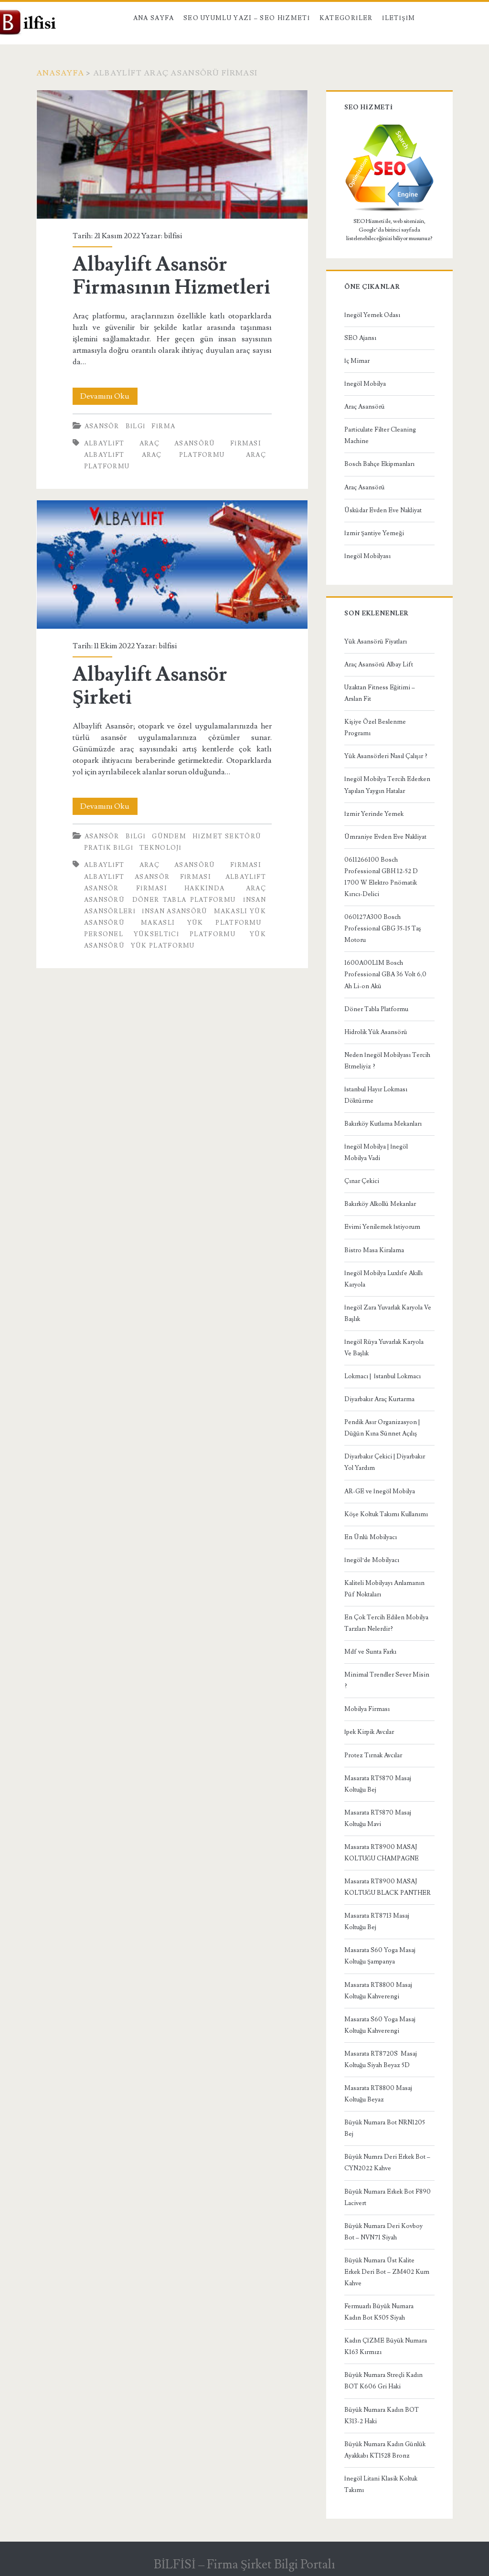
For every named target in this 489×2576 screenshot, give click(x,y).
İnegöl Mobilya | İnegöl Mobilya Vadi (376, 1152)
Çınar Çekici (361, 1181)
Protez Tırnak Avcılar (373, 1755)
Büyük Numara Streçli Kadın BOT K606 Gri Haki (383, 2380)
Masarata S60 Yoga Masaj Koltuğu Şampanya (379, 1955)
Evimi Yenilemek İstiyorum (382, 1227)
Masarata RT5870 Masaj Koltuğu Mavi (377, 1818)
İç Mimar (357, 361)
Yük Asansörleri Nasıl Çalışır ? (385, 756)
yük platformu (163, 946)
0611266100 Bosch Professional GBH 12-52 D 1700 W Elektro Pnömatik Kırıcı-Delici (381, 877)
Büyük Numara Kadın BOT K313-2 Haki (381, 2415)
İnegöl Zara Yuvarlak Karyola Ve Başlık (387, 1313)
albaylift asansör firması (147, 877)
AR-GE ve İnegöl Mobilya (379, 1491)
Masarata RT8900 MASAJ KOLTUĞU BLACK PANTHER (387, 1887)
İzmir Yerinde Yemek (374, 814)
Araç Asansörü (364, 407)
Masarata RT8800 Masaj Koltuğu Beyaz (378, 2093)
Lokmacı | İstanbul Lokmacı (382, 1376)
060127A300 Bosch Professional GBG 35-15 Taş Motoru (382, 928)
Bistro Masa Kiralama (374, 1250)
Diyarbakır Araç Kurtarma (379, 1399)
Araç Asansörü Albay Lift (378, 664)
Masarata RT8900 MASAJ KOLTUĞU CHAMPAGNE (381, 1852)
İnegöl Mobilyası (367, 556)
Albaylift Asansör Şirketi (172, 564)
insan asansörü (175, 911)
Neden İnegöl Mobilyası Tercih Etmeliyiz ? (387, 1060)
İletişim (398, 18)
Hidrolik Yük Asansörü (375, 1032)
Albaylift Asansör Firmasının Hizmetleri (172, 154)
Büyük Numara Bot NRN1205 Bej (384, 2128)
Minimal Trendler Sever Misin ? (386, 1680)
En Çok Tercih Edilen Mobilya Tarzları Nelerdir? (386, 1623)
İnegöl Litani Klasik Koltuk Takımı (380, 2484)
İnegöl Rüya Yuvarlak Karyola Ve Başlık (384, 1347)
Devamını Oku (109, 396)
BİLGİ (136, 426)
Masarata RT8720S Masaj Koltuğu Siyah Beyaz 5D (380, 2059)
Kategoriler (346, 18)
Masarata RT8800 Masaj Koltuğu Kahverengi (378, 1990)
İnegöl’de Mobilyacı (372, 1560)
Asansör (102, 426)
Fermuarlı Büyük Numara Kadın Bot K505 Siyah (379, 2312)
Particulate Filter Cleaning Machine (380, 435)
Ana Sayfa (153, 18)
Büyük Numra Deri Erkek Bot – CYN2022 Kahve (387, 2162)
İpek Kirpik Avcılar (369, 1732)
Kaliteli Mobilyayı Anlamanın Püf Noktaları (384, 1588)
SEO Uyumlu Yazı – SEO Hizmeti (246, 18)
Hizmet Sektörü (226, 836)
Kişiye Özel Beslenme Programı (375, 727)
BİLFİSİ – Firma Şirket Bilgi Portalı (244, 2564)
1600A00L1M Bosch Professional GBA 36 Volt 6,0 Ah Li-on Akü (385, 974)
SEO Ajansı (360, 338)
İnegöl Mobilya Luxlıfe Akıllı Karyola (383, 1278)
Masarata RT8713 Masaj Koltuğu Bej (376, 1921)
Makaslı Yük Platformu (201, 923)
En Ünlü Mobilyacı (370, 1537)
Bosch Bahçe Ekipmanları (379, 464)
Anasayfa (60, 73)
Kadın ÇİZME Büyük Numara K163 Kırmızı (385, 2346)
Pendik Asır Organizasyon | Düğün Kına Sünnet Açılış (382, 1427)
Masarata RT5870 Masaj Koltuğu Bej (377, 1784)
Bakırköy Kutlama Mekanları (383, 1124)
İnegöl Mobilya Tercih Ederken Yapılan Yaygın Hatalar (387, 784)
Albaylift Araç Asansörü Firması (172, 443)
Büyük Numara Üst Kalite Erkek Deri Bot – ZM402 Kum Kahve (386, 2272)
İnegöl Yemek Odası (372, 315)
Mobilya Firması (367, 1709)
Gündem (169, 836)
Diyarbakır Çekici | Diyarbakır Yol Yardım (384, 1462)
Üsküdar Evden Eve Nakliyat (383, 510)
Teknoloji (160, 848)
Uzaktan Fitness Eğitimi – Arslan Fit (379, 693)
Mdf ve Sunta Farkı (370, 1652)
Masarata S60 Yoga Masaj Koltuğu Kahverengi (379, 2025)
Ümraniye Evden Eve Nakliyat (385, 837)
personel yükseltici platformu (159, 934)
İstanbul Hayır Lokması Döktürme (375, 1095)
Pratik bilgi (109, 848)
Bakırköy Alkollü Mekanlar (380, 1204)
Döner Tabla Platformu (183, 900)
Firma (163, 426)
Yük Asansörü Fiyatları (375, 641)
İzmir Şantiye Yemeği (374, 533)
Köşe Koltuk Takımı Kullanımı (386, 1514)
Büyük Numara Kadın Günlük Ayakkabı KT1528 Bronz (384, 2450)
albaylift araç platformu (154, 455)
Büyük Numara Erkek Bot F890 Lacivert (387, 2197)
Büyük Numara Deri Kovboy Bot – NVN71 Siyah (383, 2231)
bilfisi (173, 236)
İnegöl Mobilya (365, 384)
